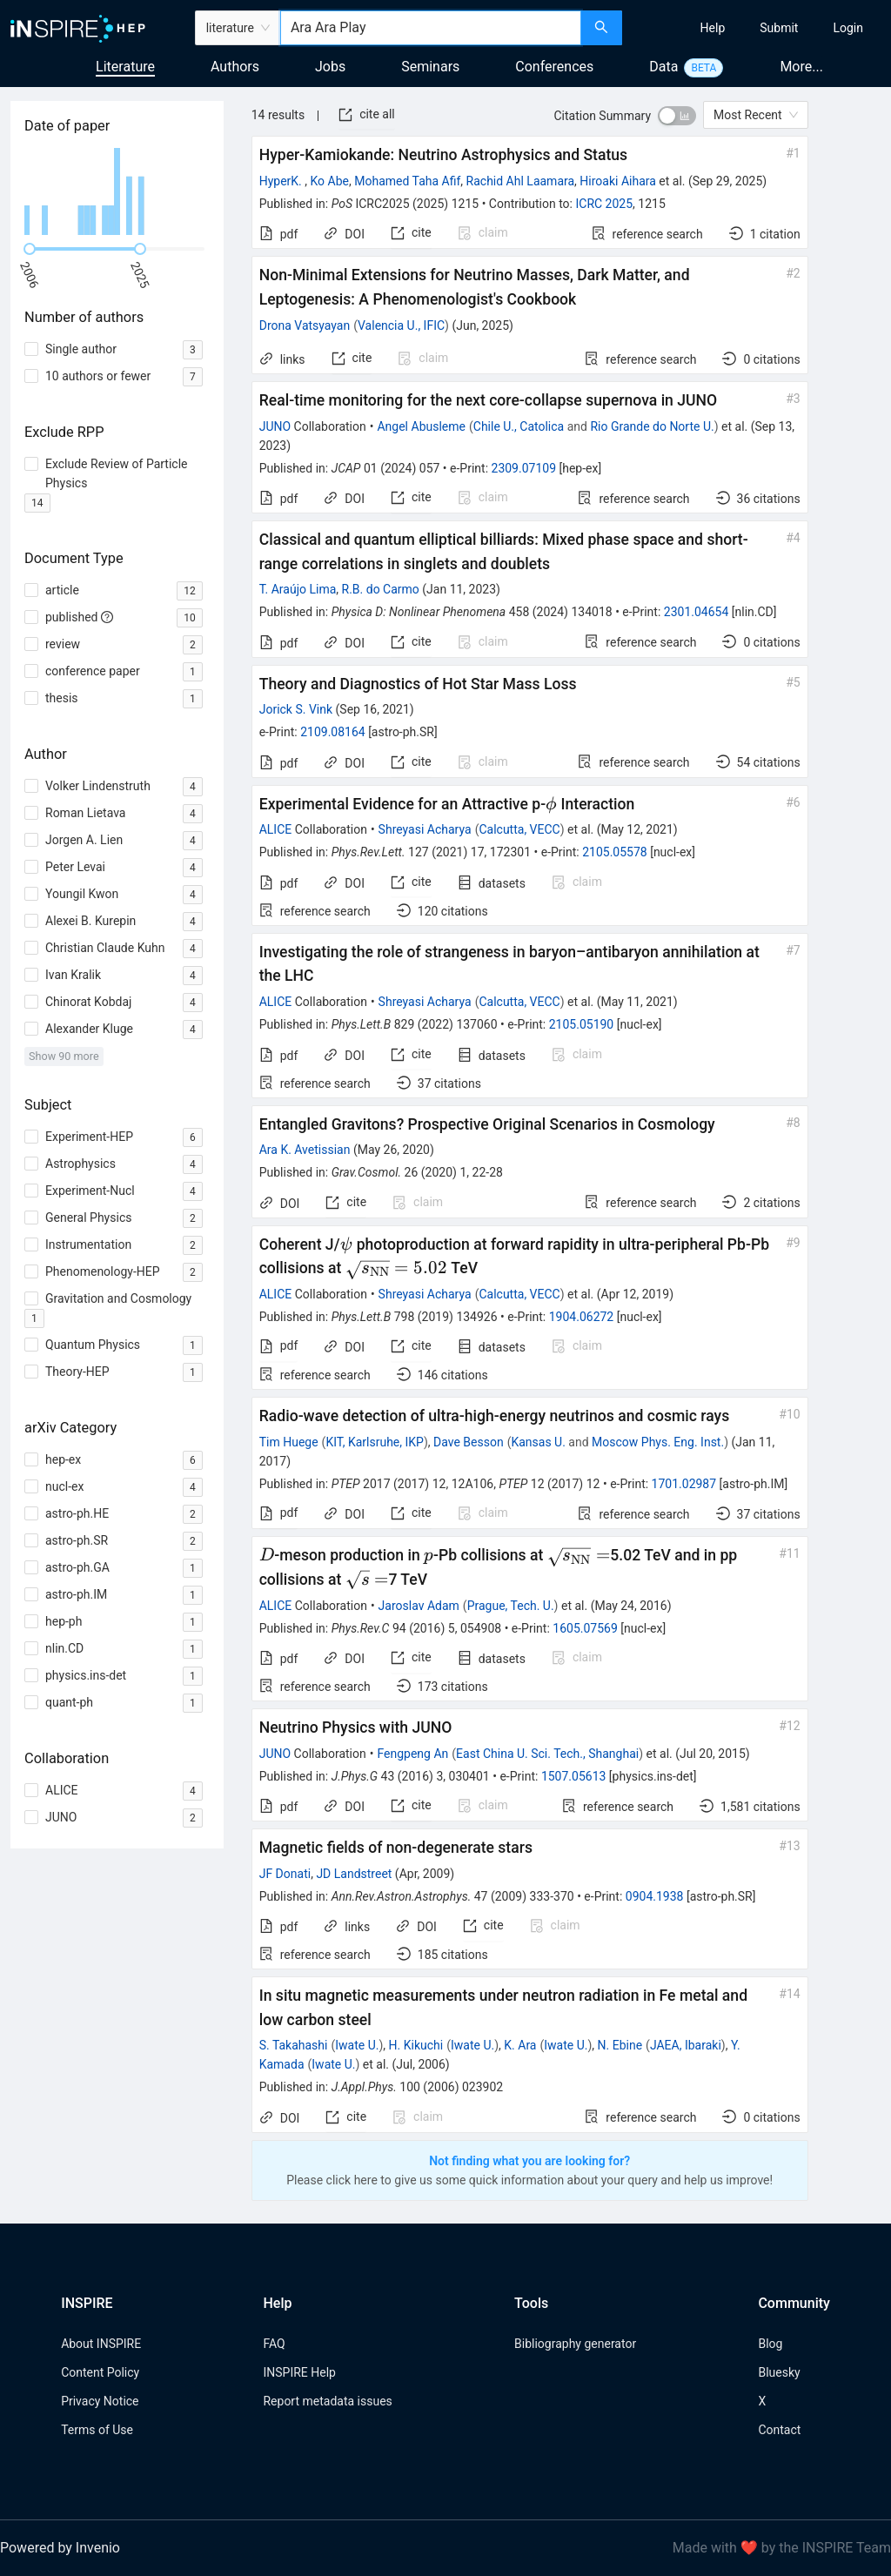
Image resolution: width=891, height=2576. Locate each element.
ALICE (275, 829)
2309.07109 (524, 468)
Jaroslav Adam (419, 1606)
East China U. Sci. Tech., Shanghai (547, 1754)
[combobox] (430, 27)
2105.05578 (614, 852)
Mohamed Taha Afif (407, 181)
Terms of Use (97, 2430)
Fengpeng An (412, 1754)
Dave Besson (468, 1442)
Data (663, 66)
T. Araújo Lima (298, 589)
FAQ (274, 2344)
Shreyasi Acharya (425, 829)
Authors (235, 66)
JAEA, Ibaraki (685, 2045)
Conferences (554, 66)
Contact (779, 2430)
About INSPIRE (101, 2344)
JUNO (275, 426)
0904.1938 (655, 1896)
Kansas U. (538, 1442)
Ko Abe (330, 181)
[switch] (677, 115)
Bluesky (779, 2372)
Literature (125, 66)
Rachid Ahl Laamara (520, 181)
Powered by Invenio (60, 2547)
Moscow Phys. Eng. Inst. (658, 1442)
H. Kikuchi (416, 2045)
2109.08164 (332, 732)
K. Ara (520, 2045)
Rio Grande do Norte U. (651, 426)
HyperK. (282, 181)
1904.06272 (581, 1317)
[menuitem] (713, 28)
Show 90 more (64, 1056)
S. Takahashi (293, 2045)
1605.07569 (585, 1628)
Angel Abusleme (421, 426)
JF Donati (285, 1874)
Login (848, 28)
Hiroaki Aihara (617, 181)
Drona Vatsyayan (305, 325)
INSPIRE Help (299, 2372)
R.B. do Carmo (380, 589)
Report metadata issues (327, 2401)
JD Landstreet (354, 1874)
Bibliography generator (575, 2344)
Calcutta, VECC (519, 829)
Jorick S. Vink (295, 709)
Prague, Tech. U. (510, 1606)
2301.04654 (696, 612)
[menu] (759, 28)
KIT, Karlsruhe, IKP (374, 1442)
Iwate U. (357, 2045)
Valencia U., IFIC (401, 325)
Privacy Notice (99, 2401)
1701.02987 (684, 1484)
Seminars (430, 66)
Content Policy (100, 2372)
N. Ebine (620, 2045)
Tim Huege (288, 1442)
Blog (770, 2344)
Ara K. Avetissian (305, 1150)
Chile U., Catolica (518, 426)
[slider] (29, 249)
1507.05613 (573, 1776)
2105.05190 (581, 1024)
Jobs (330, 66)
